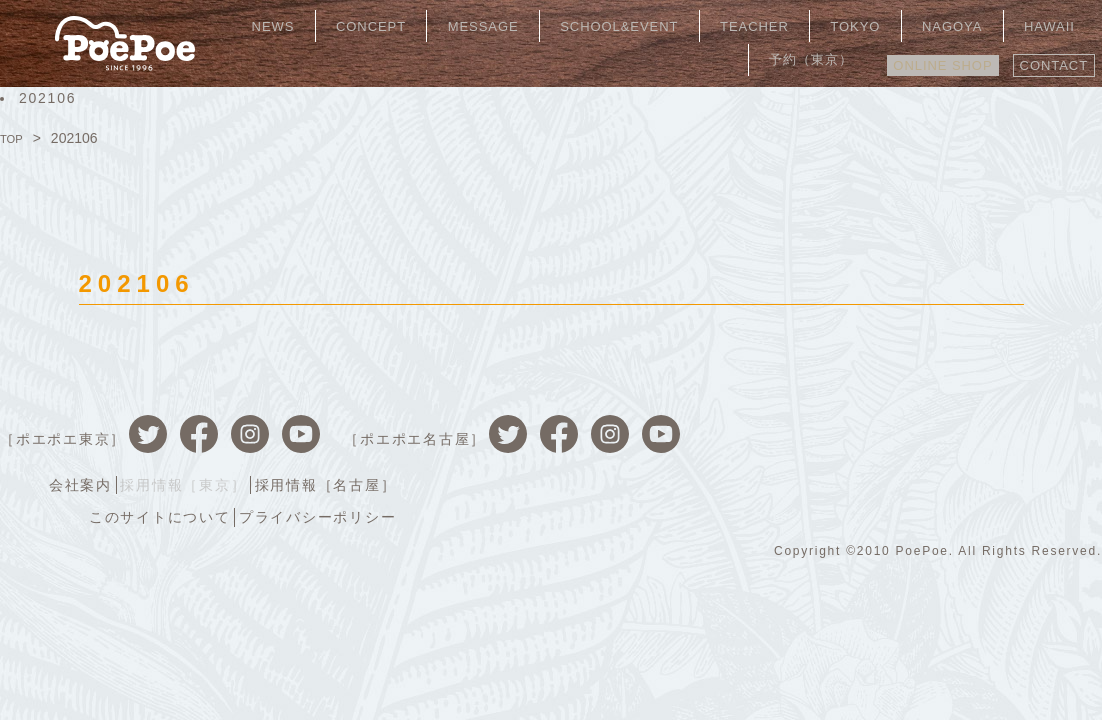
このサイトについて (852, 452)
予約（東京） (1041, 25)
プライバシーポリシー (1017, 452)
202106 (47, 98)
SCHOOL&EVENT (585, 25)
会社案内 (765, 422)
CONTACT (1047, 57)
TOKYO (791, 25)
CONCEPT (365, 25)
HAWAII (948, 25)
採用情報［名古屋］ (1024, 422)
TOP (14, 138)
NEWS (285, 25)
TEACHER (707, 25)
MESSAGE (462, 25)
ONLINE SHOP (921, 57)
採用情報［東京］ (875, 422)
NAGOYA (869, 25)
